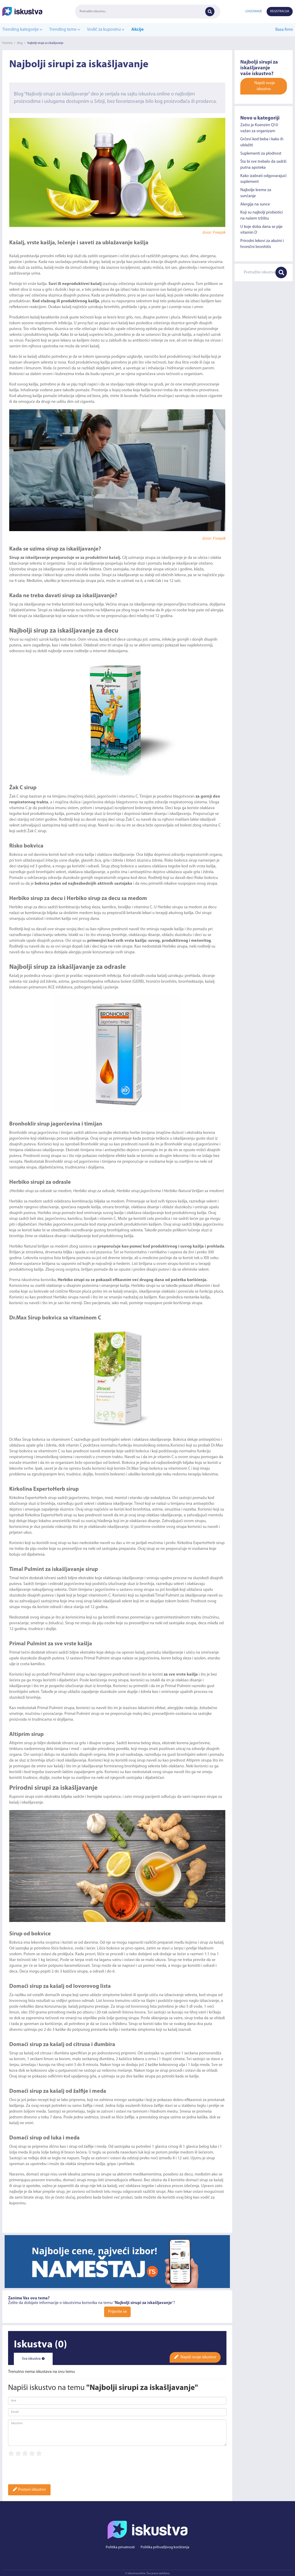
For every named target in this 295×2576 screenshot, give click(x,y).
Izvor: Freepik (213, 232)
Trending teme (60, 29)
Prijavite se (117, 2311)
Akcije (130, 29)
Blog (21, 43)
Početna (7, 43)
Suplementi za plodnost (260, 153)
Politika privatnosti (120, 2546)
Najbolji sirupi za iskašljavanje (49, 43)
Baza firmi (284, 29)
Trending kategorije (20, 29)
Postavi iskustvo (29, 2488)
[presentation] (43, 2471)
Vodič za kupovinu (99, 29)
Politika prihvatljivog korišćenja (165, 2546)
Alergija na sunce (255, 204)
